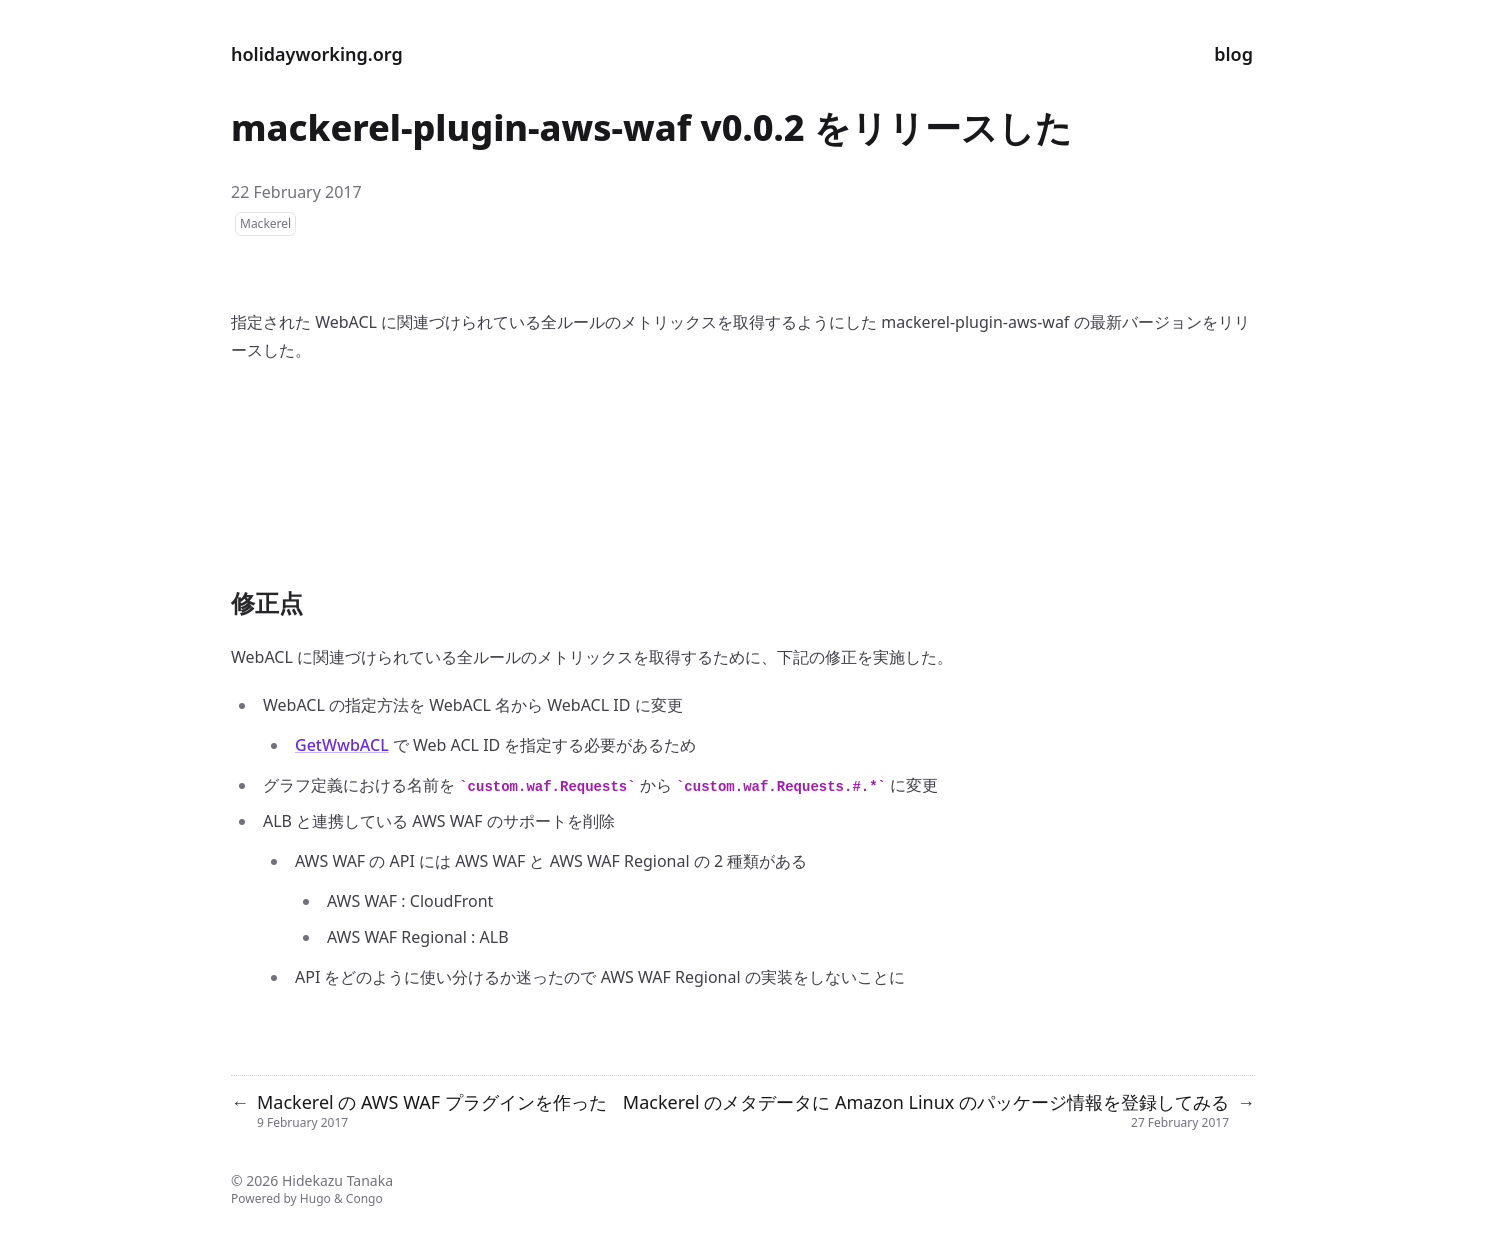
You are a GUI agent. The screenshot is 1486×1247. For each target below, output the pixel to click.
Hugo (315, 1198)
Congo (364, 1198)
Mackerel (265, 223)
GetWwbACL (342, 745)
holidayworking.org (317, 54)
